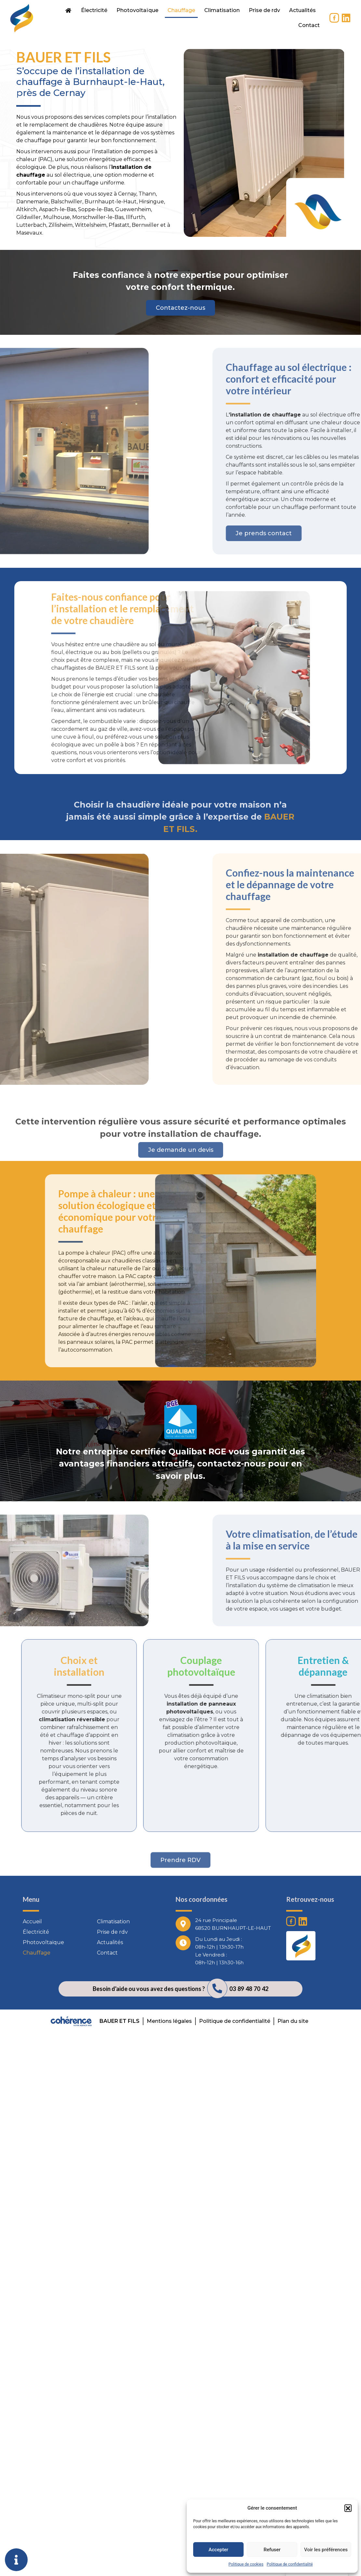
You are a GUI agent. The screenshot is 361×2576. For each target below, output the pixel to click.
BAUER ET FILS (120, 2021)
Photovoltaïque (137, 10)
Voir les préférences (326, 2550)
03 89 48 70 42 (248, 1988)
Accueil (32, 1921)
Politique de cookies (246, 2564)
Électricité (94, 10)
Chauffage (181, 10)
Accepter (218, 2550)
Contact (309, 25)
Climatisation (222, 10)
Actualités (302, 10)
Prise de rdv (264, 10)
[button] (348, 2508)
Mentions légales (169, 2021)
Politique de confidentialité (290, 2564)
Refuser (271, 2550)
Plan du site (292, 2021)
